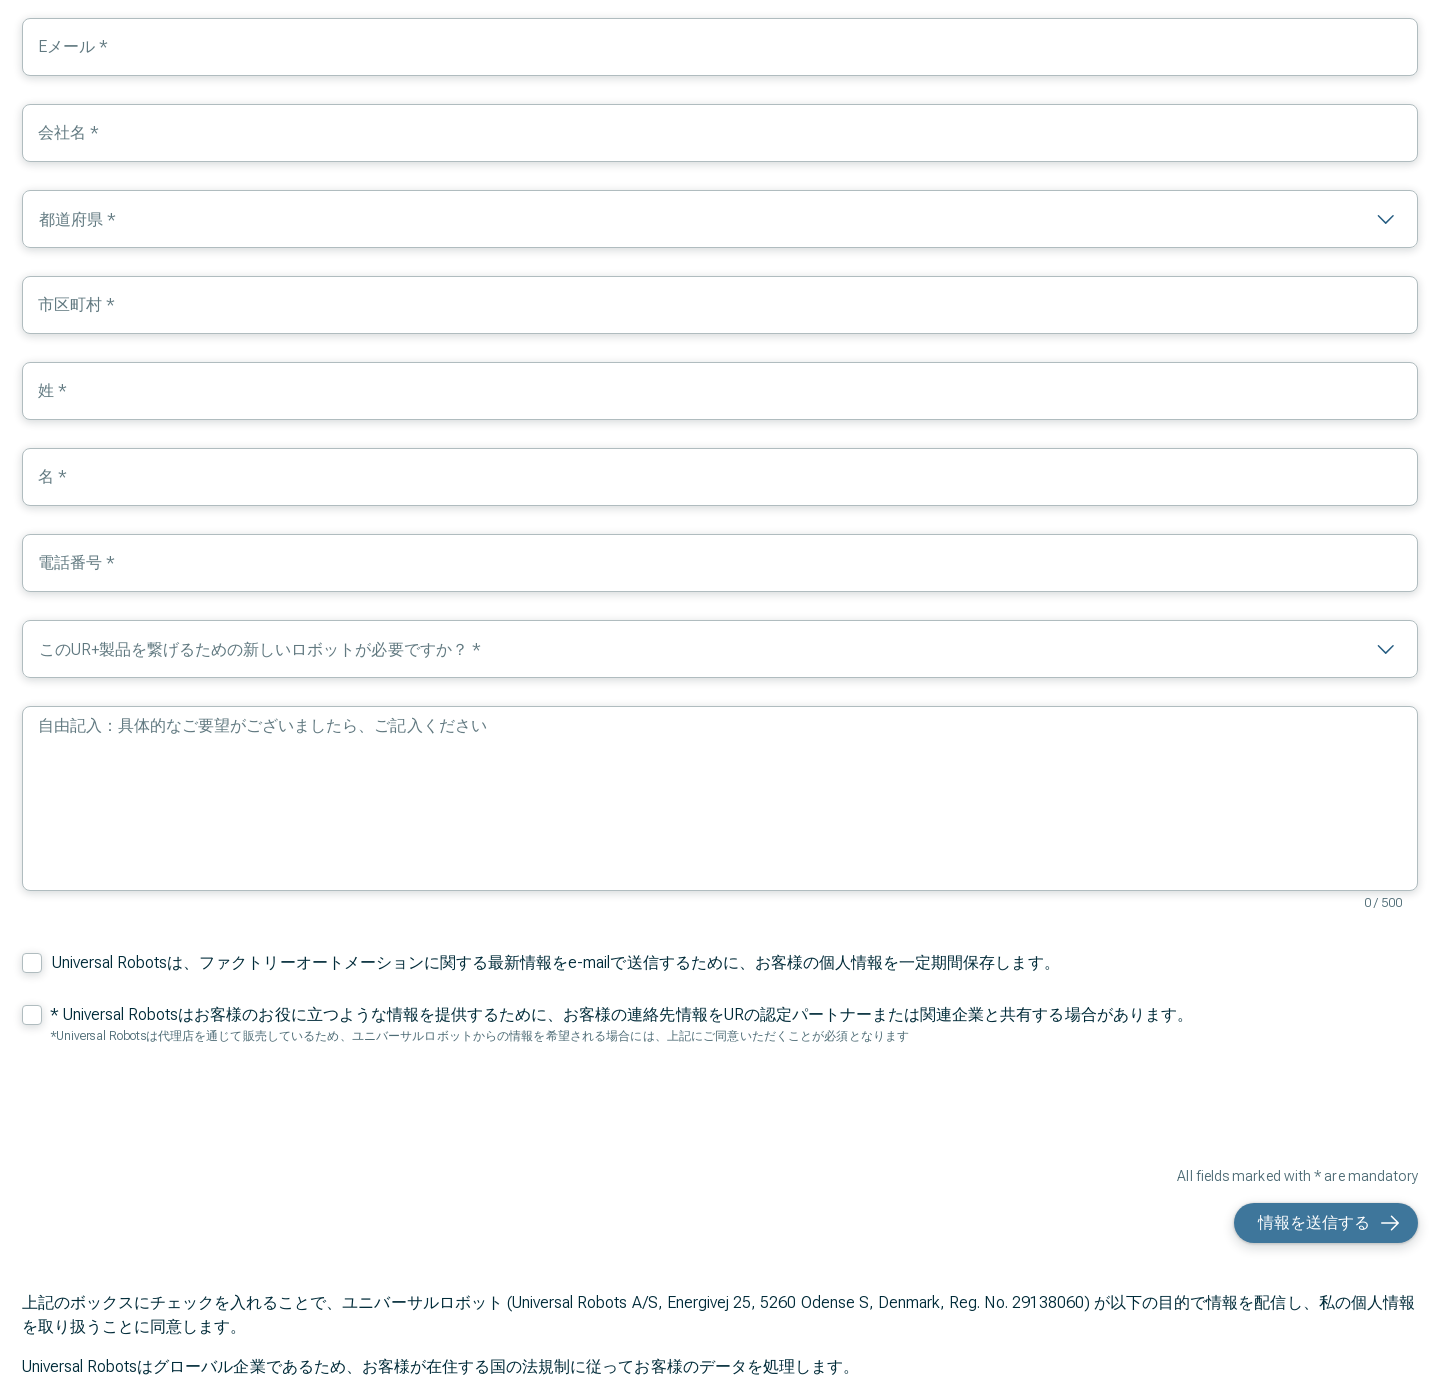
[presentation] (1266, 1110)
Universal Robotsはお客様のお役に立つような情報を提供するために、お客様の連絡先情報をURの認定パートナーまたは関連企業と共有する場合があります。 (628, 1014)
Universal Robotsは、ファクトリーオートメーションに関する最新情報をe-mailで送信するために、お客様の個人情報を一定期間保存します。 (556, 962)
